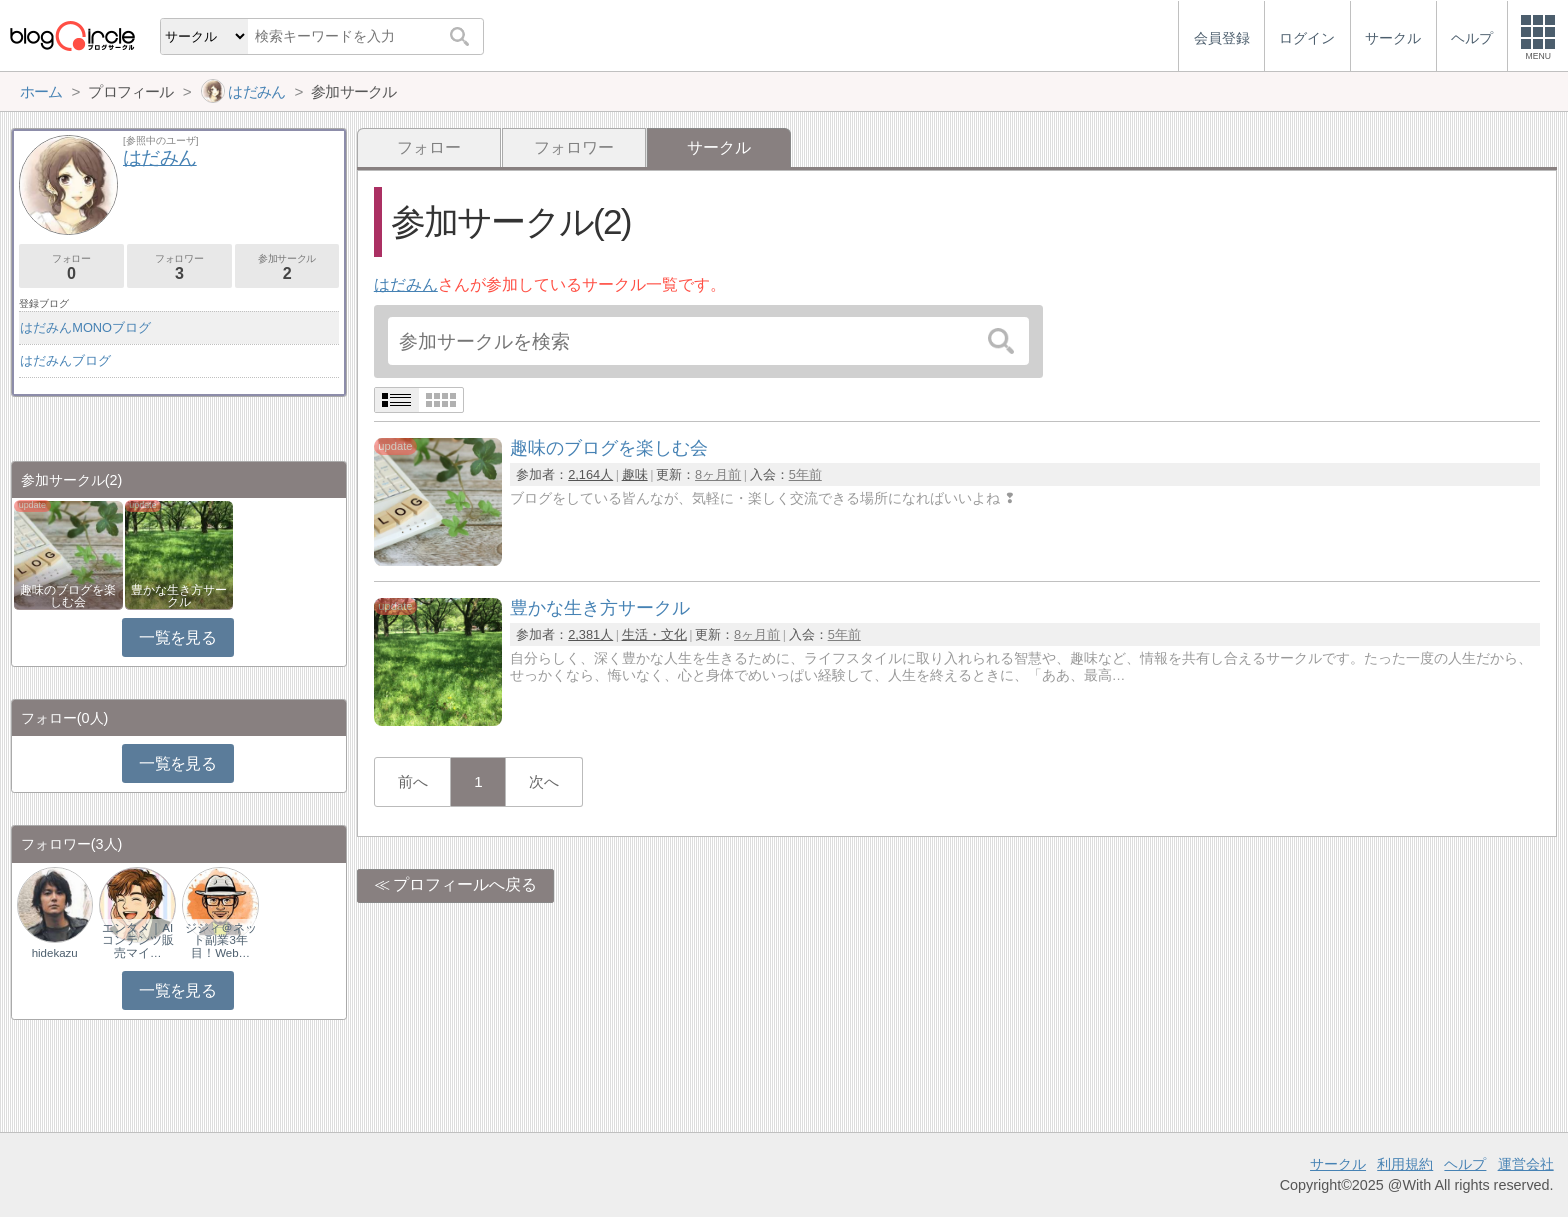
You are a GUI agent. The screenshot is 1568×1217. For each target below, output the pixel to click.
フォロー (429, 147)
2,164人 (590, 474)
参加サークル (287, 267)
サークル (1338, 1164)
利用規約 (1405, 1164)
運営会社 (1526, 1164)
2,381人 (590, 634)
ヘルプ (1465, 1164)
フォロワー (574, 147)
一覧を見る (177, 637)
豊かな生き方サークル (179, 596)
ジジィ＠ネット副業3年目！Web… (221, 940)
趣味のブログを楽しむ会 (68, 596)
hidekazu (55, 953)
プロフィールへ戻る (465, 884)
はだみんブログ (65, 360)
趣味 (635, 474)
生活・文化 (654, 634)
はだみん (406, 284)
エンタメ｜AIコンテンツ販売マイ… (138, 940)
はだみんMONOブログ (85, 327)
